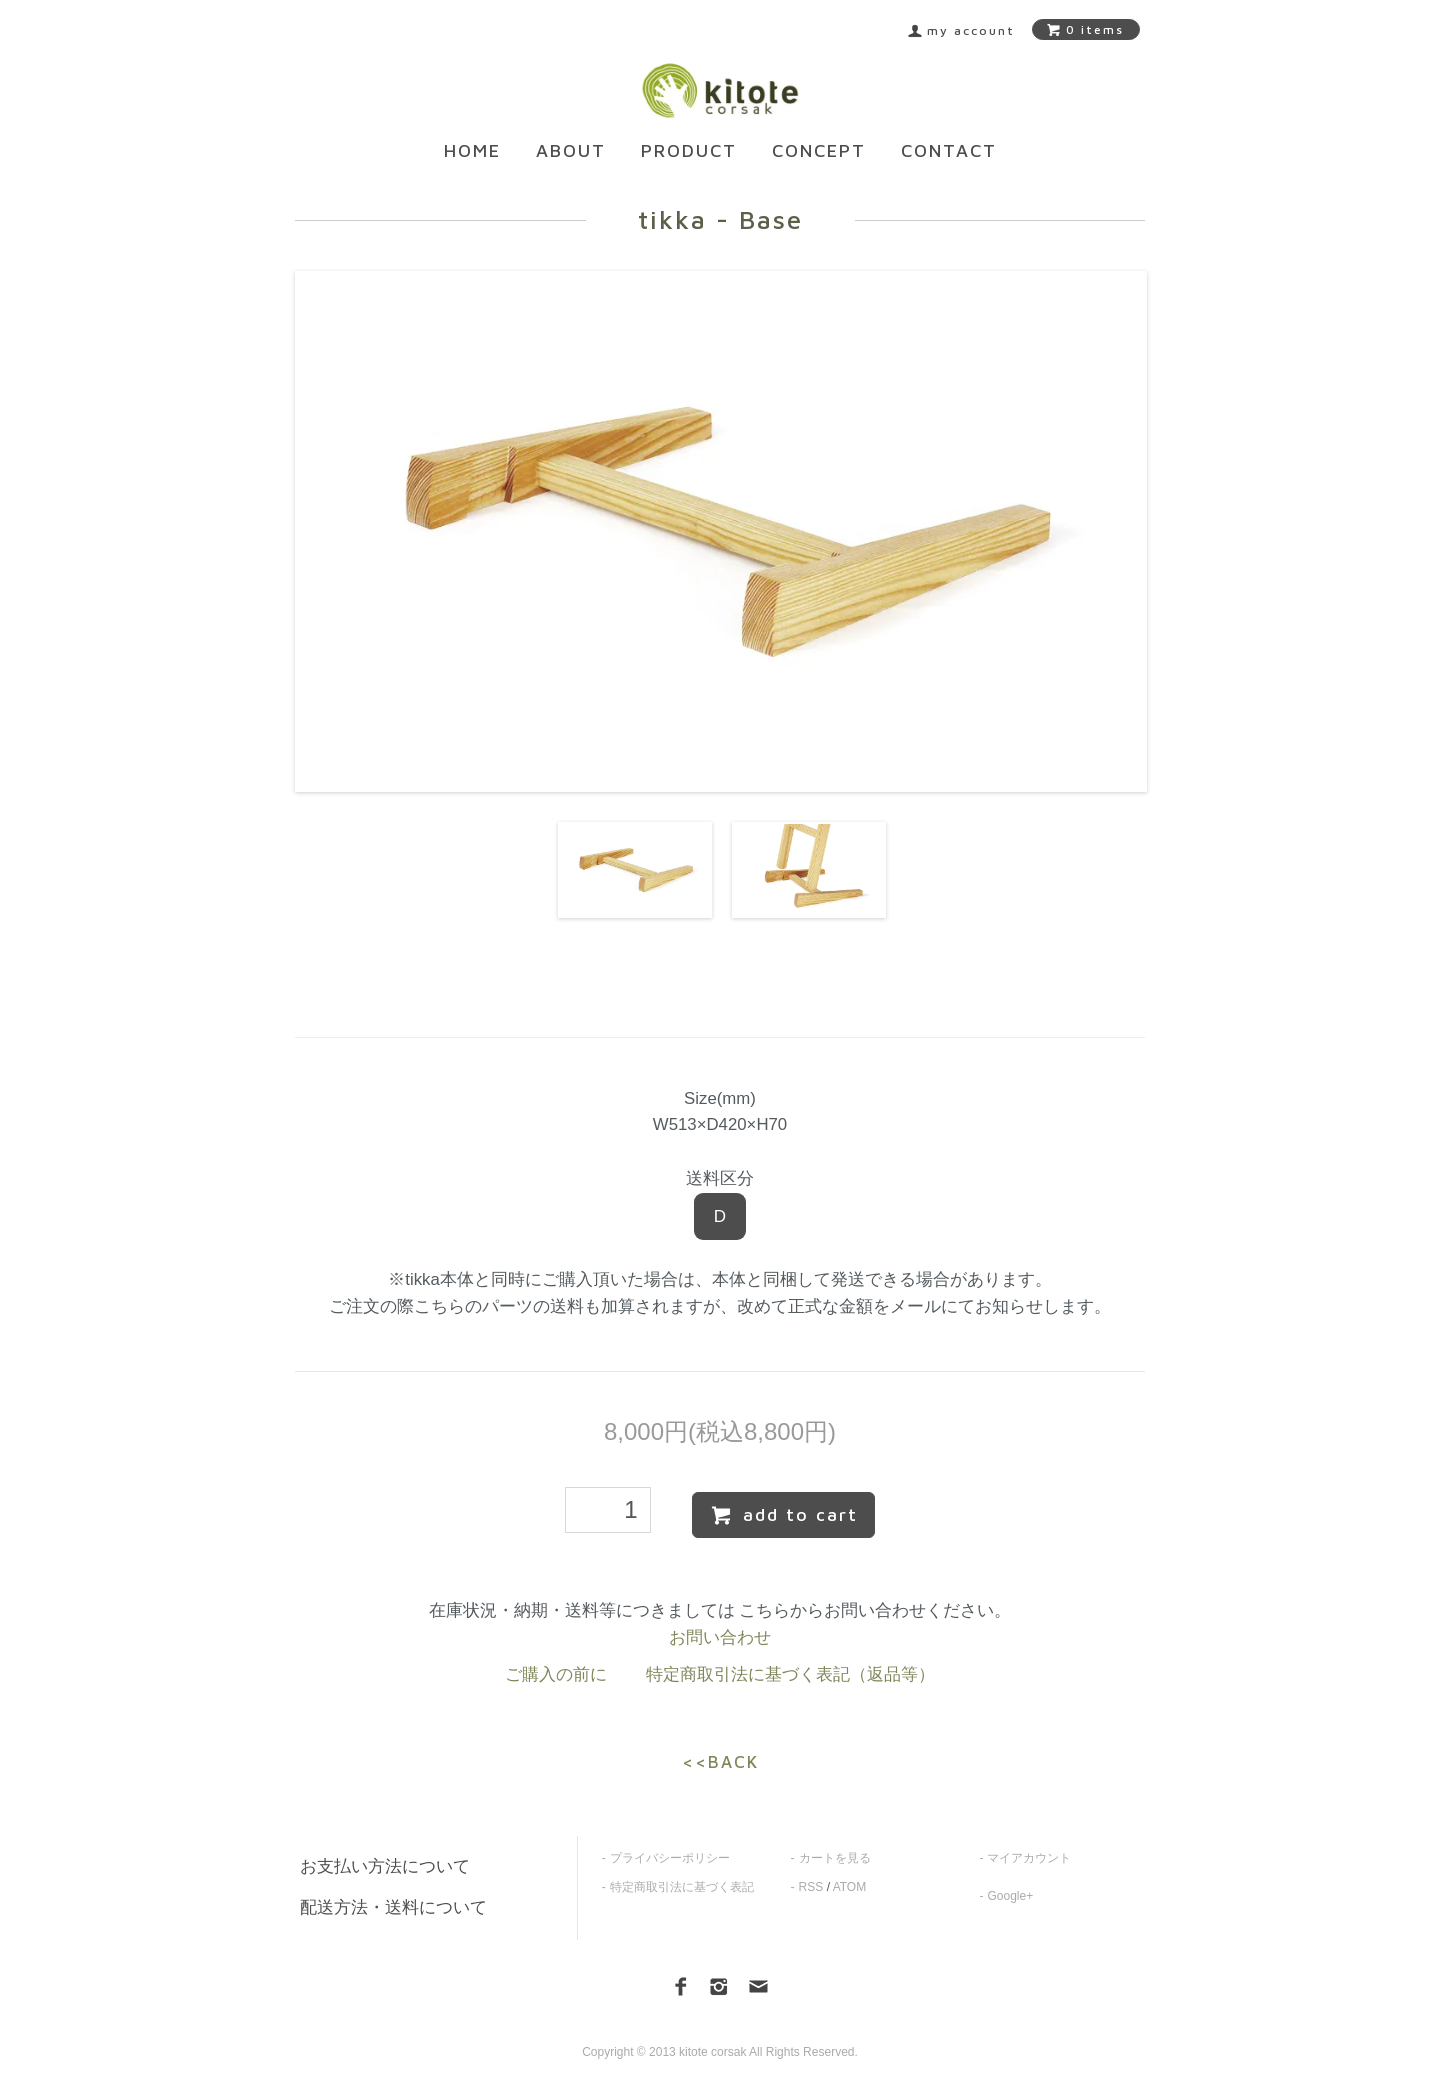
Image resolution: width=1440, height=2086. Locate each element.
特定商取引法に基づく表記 (682, 1887)
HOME (472, 150)
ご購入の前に (556, 1674)
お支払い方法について (385, 1866)
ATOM (850, 1887)
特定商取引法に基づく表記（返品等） (790, 1674)
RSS (811, 1887)
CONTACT (949, 150)
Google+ (1010, 1896)
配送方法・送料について (393, 1907)
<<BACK (720, 1762)
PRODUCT (689, 150)
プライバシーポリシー (670, 1858)
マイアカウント (1029, 1858)
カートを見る (835, 1858)
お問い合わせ (720, 1637)
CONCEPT (819, 150)
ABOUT (571, 150)
